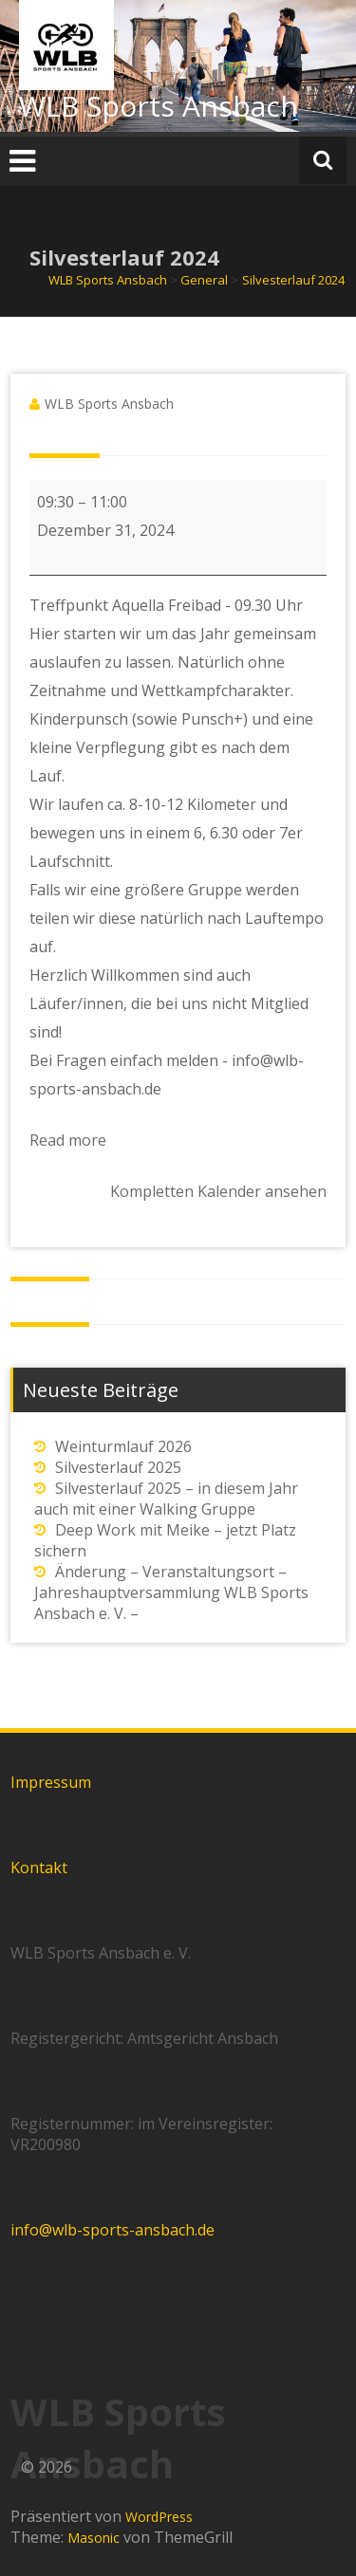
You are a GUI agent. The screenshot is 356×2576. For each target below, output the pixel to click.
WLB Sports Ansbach (158, 105)
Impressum (50, 1782)
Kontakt (38, 1867)
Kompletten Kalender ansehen (218, 1191)
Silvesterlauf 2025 (118, 1467)
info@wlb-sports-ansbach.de (112, 2229)
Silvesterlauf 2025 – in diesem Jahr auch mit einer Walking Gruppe (166, 1498)
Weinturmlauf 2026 (123, 1446)
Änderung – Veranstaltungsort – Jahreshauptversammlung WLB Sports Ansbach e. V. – (171, 1592)
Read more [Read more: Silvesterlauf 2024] (67, 1140)
